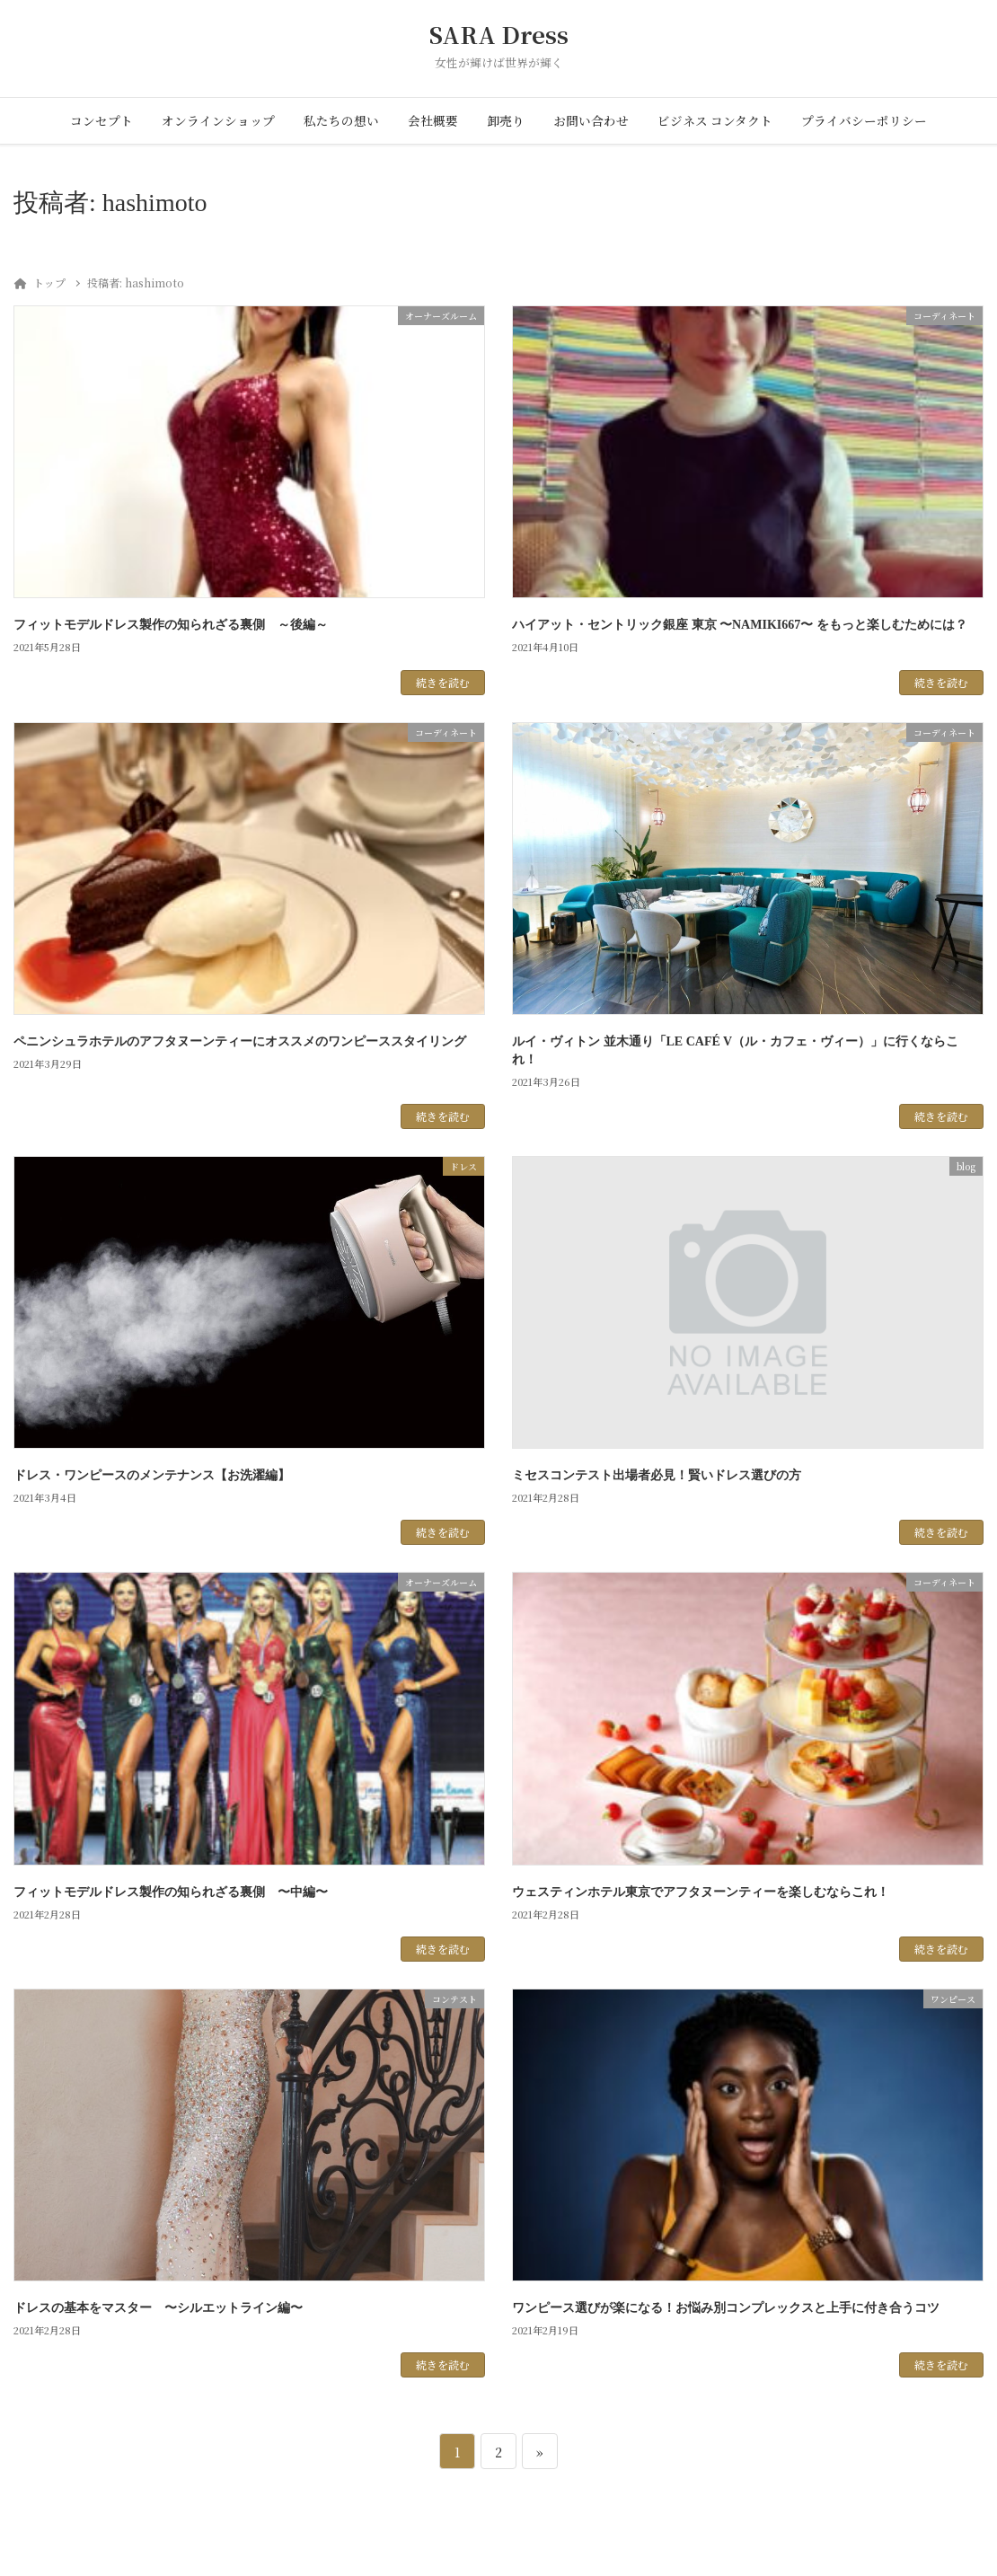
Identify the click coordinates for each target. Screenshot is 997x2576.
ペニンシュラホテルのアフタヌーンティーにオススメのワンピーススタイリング (239, 1041)
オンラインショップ (218, 120)
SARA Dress (499, 35)
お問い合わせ (591, 120)
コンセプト (101, 120)
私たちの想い (341, 120)
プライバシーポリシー (864, 120)
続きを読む (443, 682)
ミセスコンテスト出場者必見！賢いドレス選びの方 (656, 1475)
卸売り (506, 120)
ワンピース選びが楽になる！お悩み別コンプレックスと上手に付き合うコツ (726, 2308)
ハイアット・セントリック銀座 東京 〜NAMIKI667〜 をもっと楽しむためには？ (739, 624)
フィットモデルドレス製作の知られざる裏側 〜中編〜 (170, 1892)
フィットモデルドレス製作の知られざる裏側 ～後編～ (170, 624)
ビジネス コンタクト (714, 120)
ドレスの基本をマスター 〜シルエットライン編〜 (158, 2308)
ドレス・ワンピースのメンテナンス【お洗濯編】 (151, 1475)
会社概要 (433, 120)
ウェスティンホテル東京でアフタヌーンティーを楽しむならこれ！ (700, 1892)
